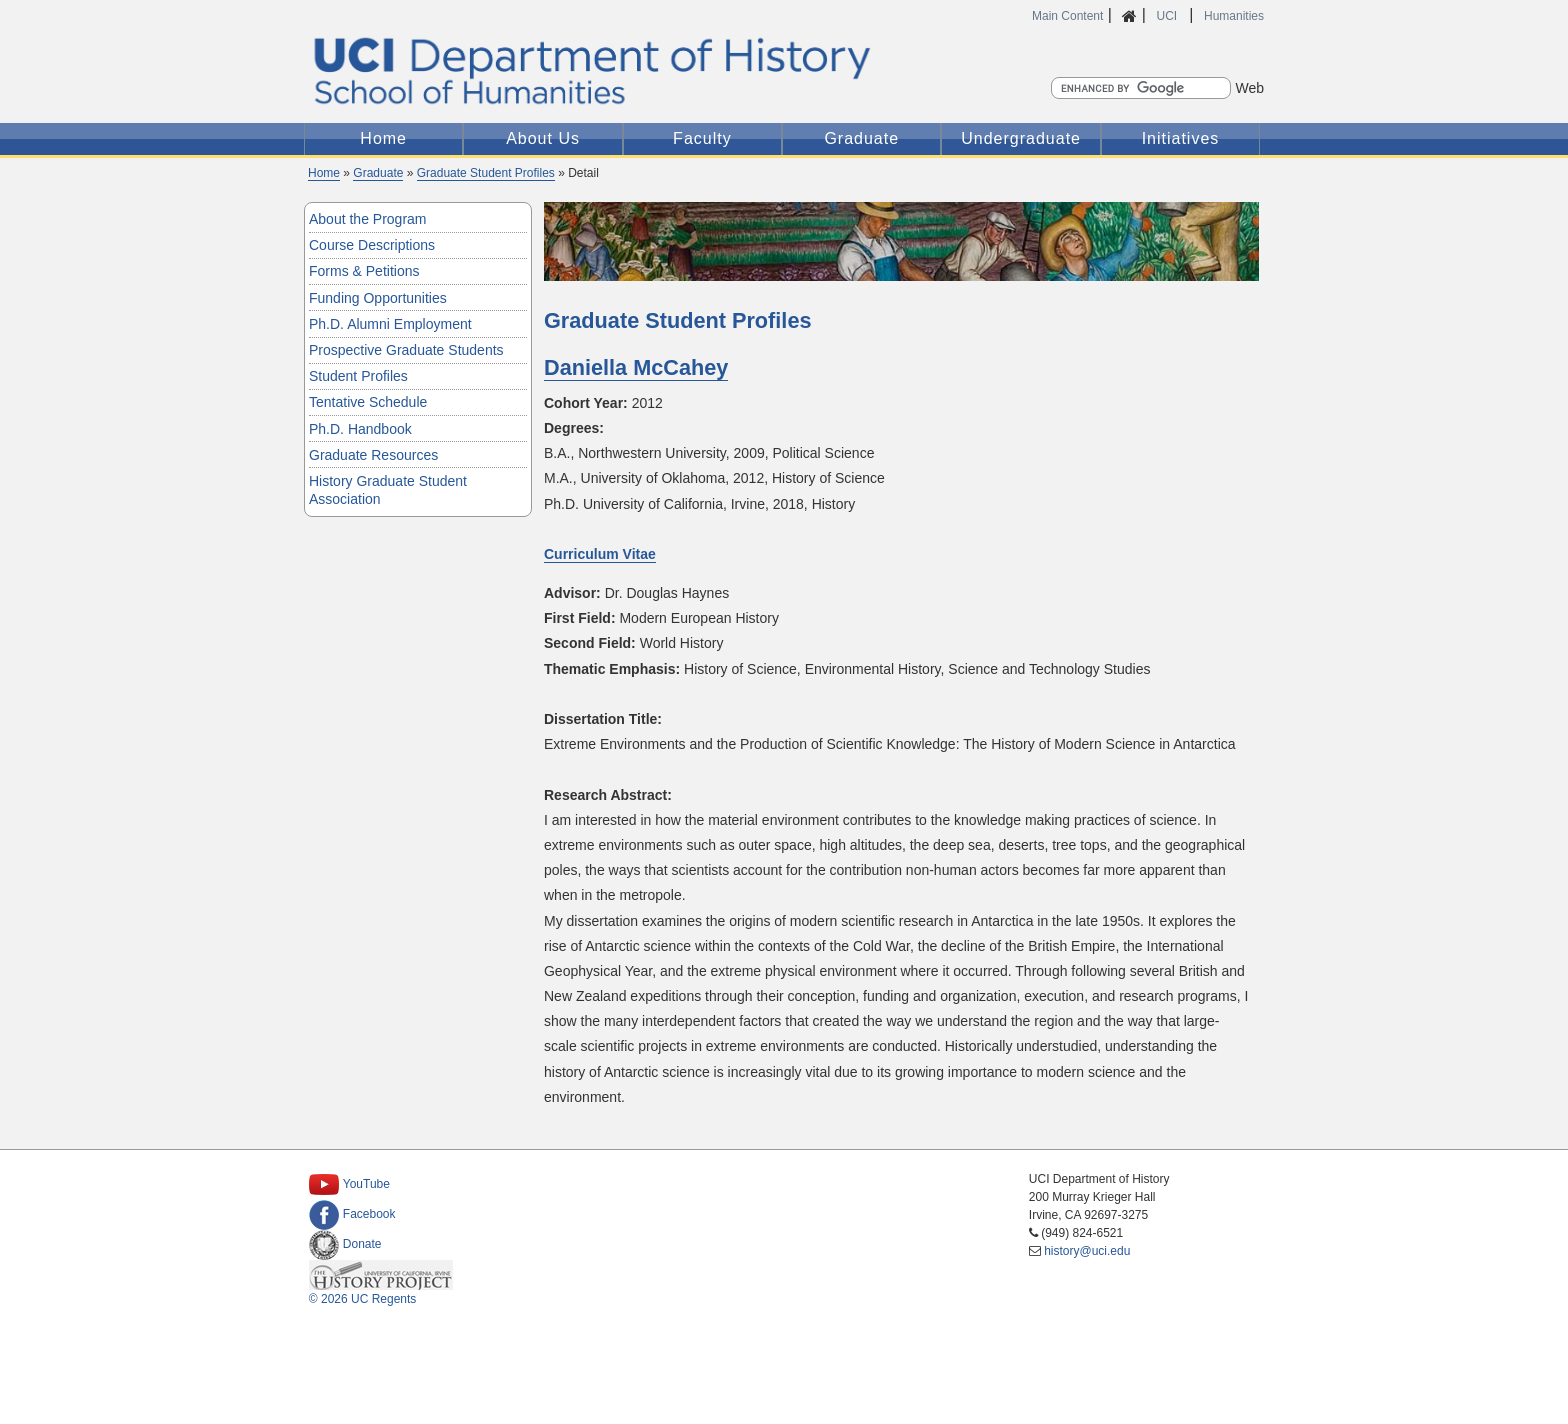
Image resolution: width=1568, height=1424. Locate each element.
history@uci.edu (1087, 1251)
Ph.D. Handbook (360, 429)
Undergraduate (1021, 138)
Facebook (352, 1214)
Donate (345, 1244)
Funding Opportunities (378, 298)
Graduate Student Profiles (486, 173)
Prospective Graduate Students (406, 350)
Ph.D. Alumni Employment (390, 324)
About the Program (368, 219)
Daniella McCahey (636, 367)
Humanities (1234, 16)
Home (383, 138)
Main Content (1067, 16)
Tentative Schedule (368, 402)
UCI (1168, 16)
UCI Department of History (784, 70)
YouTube (349, 1184)
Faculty (702, 138)
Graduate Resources (373, 455)
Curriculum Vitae (600, 554)
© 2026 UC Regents (363, 1299)
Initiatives (1181, 138)
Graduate (861, 138)
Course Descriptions (372, 245)
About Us (543, 138)
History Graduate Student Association (388, 490)
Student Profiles (358, 376)
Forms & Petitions (364, 271)
